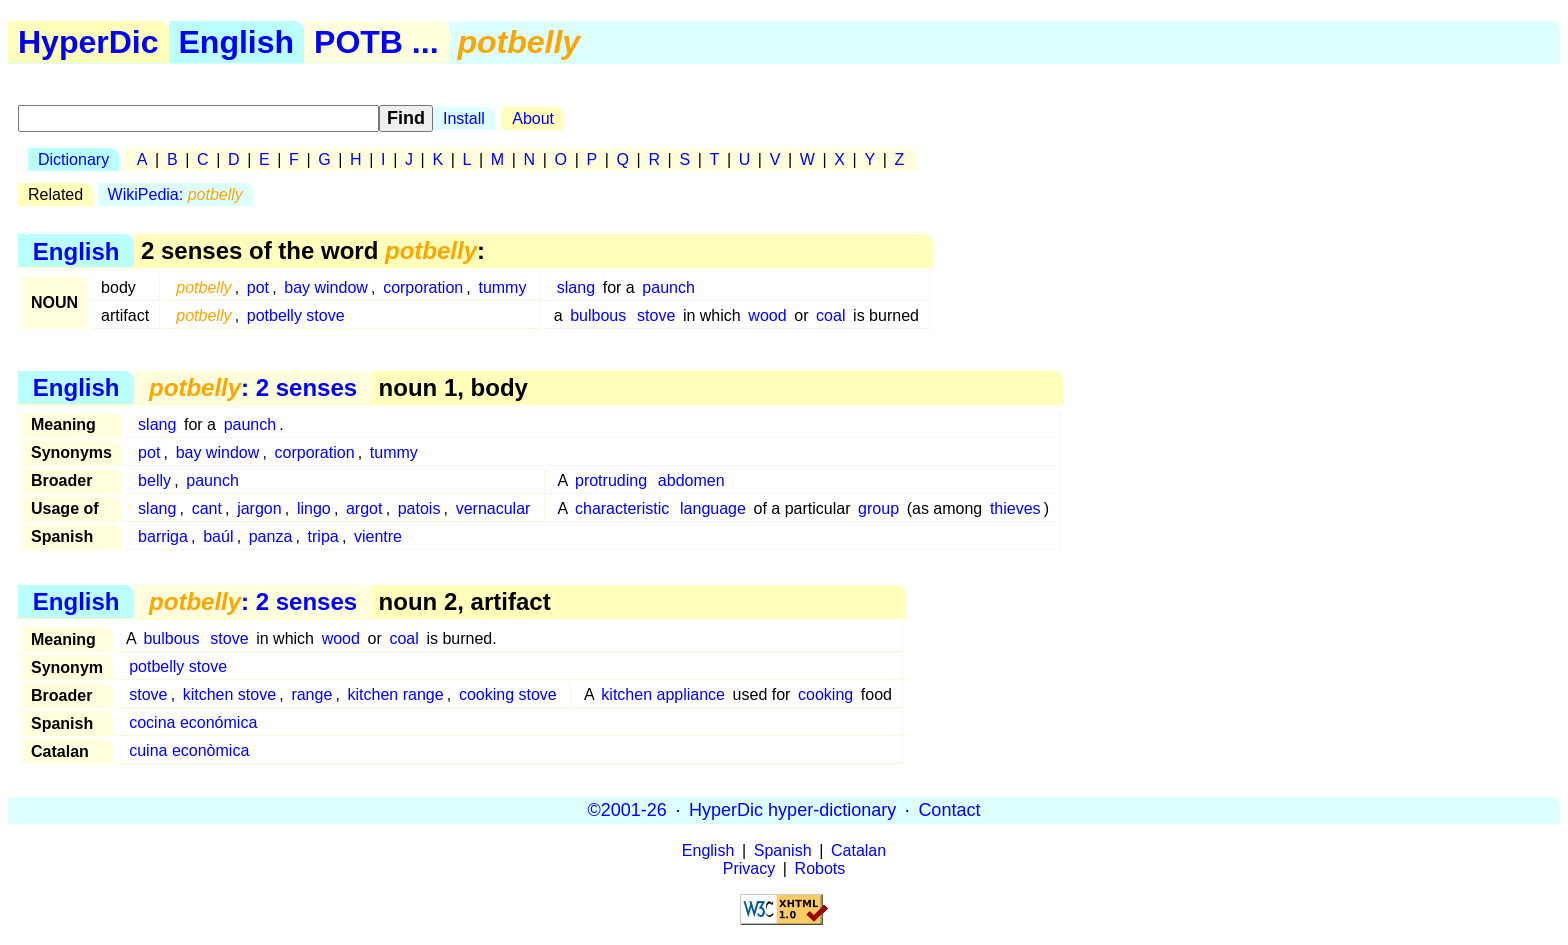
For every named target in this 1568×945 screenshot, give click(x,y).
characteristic (622, 508)
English (237, 42)
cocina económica (193, 722)
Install (464, 118)
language (713, 508)
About (533, 118)
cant (207, 508)
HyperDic (88, 42)
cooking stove (508, 694)
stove (656, 315)
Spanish (783, 850)
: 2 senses (253, 387)
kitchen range (396, 694)
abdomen (691, 480)
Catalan (858, 850)
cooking (825, 694)
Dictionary (73, 159)
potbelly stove (296, 315)
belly (154, 480)
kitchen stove (229, 694)
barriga (163, 536)
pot (258, 287)
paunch (668, 287)
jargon (259, 508)
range (311, 694)
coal (830, 315)
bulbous (598, 315)
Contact (949, 810)
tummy (502, 287)
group (878, 508)
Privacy (749, 868)
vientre (378, 536)
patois (419, 508)
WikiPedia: (175, 194)
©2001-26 (627, 810)
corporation (423, 287)
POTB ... (376, 42)
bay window (326, 287)
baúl (218, 536)
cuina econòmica (189, 750)
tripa (323, 536)
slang (576, 287)
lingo (314, 508)
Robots (820, 868)
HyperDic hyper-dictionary (792, 810)
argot (364, 508)
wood (767, 315)
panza (271, 536)
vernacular (493, 508)
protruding (611, 480)
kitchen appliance (663, 694)
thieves (1015, 508)
